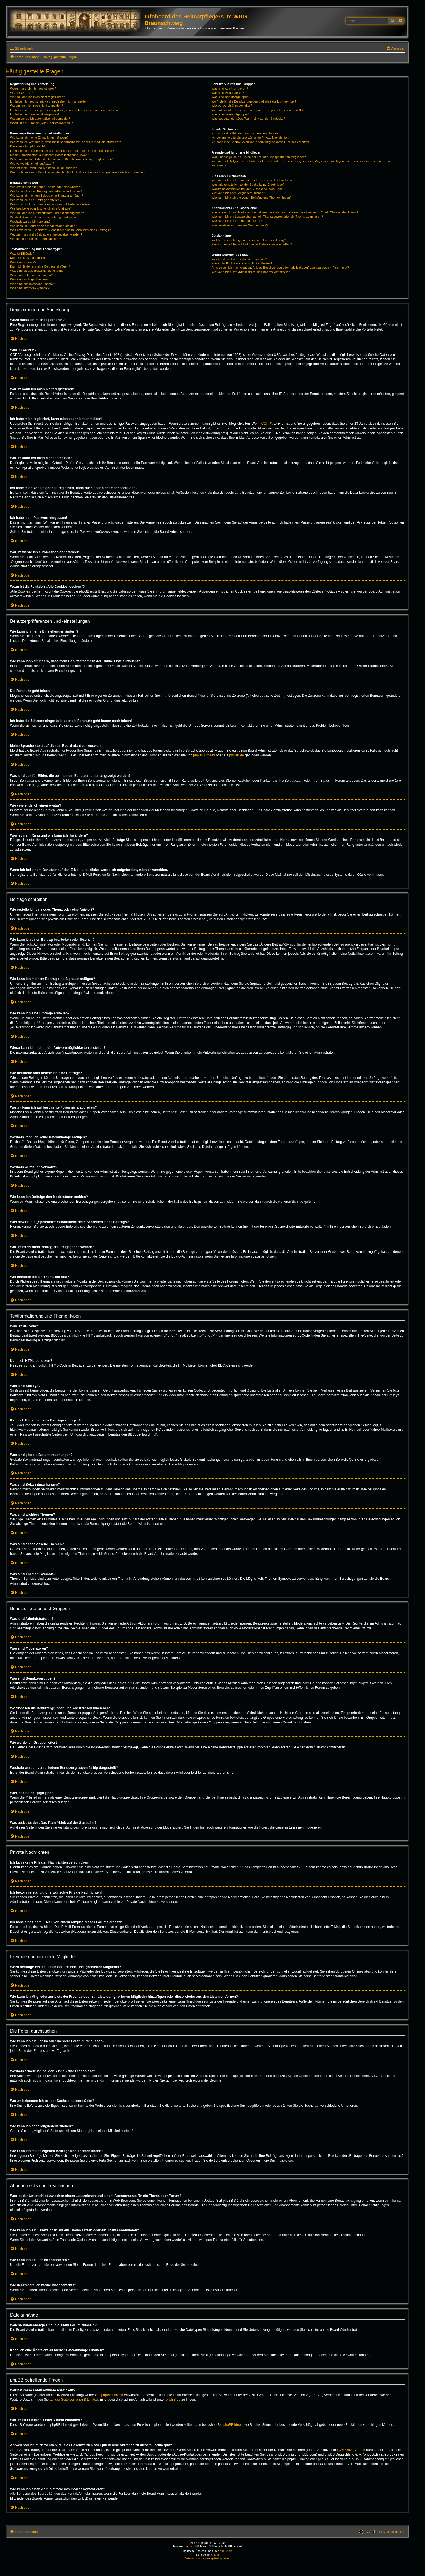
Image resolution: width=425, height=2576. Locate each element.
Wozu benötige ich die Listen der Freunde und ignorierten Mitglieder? (259, 157)
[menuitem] (395, 48)
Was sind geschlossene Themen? (33, 283)
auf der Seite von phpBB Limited (74, 2399)
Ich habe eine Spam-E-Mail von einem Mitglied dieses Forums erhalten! (260, 142)
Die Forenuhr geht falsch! (27, 146)
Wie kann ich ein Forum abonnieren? (237, 220)
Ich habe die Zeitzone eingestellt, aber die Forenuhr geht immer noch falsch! (62, 150)
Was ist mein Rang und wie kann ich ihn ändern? (43, 167)
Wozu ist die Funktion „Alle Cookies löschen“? (41, 123)
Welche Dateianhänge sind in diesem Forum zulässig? (249, 240)
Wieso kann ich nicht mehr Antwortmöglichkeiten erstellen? (50, 204)
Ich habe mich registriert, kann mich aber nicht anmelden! (49, 101)
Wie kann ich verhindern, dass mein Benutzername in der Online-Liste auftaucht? (65, 142)
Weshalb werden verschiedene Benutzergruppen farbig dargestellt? (257, 110)
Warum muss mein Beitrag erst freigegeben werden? (46, 234)
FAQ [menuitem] (367, 2531)
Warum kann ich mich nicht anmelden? (36, 105)
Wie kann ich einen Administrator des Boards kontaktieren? (252, 272)
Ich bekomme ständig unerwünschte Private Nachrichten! (250, 137)
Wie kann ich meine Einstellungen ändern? (39, 137)
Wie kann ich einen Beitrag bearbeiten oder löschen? (46, 191)
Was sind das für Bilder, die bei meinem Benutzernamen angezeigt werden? (62, 159)
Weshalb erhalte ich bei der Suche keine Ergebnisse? (248, 184)
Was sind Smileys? (23, 262)
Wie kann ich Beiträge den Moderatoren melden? (43, 225)
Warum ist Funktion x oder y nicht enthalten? (242, 263)
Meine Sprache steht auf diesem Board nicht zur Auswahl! (49, 155)
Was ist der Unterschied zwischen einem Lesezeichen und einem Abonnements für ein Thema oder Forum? (285, 212)
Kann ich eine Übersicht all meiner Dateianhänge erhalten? (252, 244)
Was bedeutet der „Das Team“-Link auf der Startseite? (248, 118)
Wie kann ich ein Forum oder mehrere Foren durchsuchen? (252, 180)
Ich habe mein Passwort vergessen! (34, 114)
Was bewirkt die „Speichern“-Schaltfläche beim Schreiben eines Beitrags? (60, 230)
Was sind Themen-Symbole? (30, 288)
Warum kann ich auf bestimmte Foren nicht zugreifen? (47, 213)
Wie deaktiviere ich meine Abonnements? (240, 225)
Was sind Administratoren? (230, 88)
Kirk (216, 2554)
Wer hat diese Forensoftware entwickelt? (239, 259)
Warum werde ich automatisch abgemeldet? (40, 118)
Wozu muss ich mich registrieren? (33, 88)
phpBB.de (236, 755)
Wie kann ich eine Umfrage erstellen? (35, 200)
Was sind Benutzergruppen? (231, 97)
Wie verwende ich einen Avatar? (32, 163)
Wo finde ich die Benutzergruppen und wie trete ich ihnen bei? (254, 101)
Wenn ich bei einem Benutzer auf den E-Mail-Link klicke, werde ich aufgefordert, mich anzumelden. (77, 172)
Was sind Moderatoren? (228, 92)
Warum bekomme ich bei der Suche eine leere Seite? (248, 189)
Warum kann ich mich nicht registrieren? (37, 97)
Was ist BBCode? (22, 253)
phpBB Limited (204, 755)
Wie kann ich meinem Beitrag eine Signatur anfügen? (46, 195)
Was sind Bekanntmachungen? (31, 275)
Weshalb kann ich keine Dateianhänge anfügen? (43, 217)
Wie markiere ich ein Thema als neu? (35, 238)
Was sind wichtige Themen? (29, 279)
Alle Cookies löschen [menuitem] (391, 2531)
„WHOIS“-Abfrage (352, 2450)
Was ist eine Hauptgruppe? (230, 114)
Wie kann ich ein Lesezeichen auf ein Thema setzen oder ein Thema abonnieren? (267, 216)
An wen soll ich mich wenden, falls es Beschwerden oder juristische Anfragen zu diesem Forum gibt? (280, 267)
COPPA (267, 424)
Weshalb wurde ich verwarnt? (30, 221)
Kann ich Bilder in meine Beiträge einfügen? (40, 266)
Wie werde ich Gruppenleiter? (232, 105)
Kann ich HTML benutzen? (28, 257)
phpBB (193, 2546)
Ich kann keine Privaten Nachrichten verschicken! (245, 133)
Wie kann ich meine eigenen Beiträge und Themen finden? (252, 197)
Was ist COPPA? (21, 92)
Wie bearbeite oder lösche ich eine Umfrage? (41, 208)
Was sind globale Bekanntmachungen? (36, 270)
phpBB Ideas (233, 2425)
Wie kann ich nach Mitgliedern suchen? (238, 193)
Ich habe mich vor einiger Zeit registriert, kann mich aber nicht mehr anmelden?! (64, 110)
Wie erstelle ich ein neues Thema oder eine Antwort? (46, 187)
